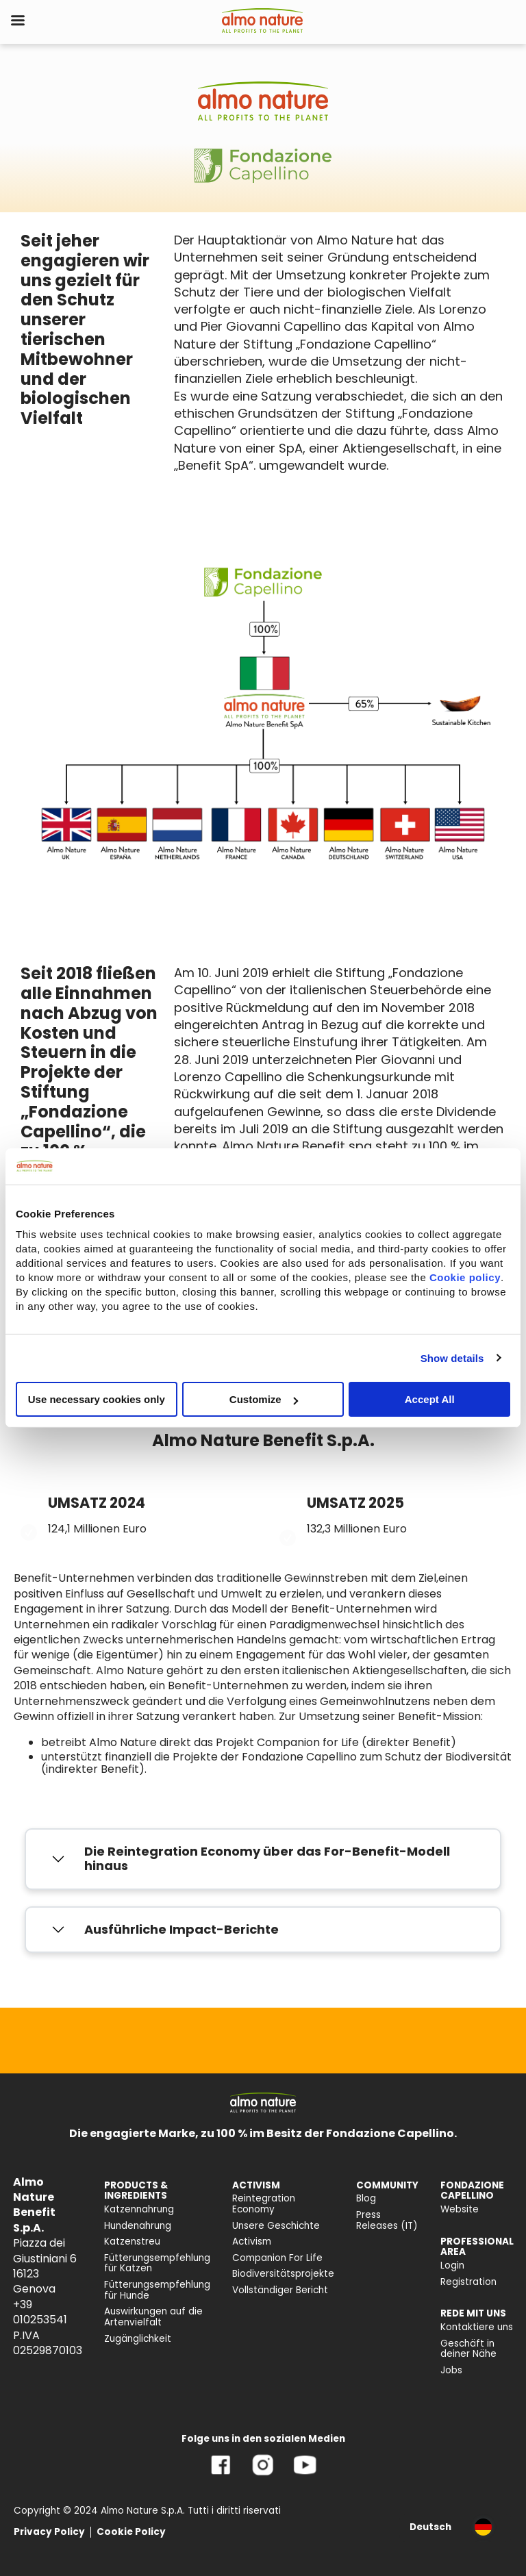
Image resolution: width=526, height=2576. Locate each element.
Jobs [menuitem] (451, 2370)
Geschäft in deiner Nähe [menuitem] (468, 2349)
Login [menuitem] (452, 2265)
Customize (263, 1399)
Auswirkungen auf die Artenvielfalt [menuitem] (153, 2317)
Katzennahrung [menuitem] (139, 2209)
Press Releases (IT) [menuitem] (387, 2220)
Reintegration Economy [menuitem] (263, 2204)
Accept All (430, 1399)
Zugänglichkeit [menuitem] (137, 2338)
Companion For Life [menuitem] (277, 2257)
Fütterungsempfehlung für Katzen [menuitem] (157, 2263)
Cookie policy (465, 1277)
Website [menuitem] (459, 2209)
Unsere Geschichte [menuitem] (276, 2225)
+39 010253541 (40, 2312)
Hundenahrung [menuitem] (137, 2225)
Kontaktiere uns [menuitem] (476, 2327)
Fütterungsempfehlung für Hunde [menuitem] (157, 2290)
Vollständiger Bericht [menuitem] (280, 2290)
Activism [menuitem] (251, 2241)
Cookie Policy (131, 2531)
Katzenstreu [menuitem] (132, 2241)
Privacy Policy (49, 2531)
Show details (452, 1357)
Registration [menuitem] (468, 2281)
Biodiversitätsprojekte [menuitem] (283, 2273)
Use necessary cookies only (96, 1399)
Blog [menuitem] (366, 2198)
